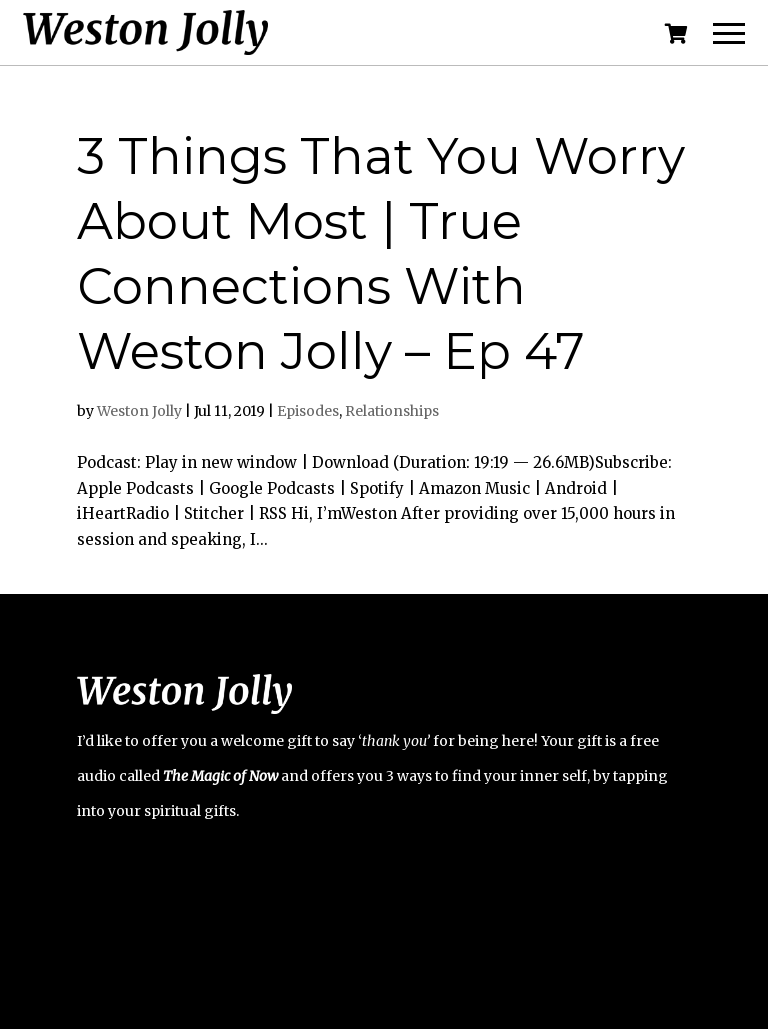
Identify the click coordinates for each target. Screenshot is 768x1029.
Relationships (392, 411)
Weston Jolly (139, 411)
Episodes (308, 411)
